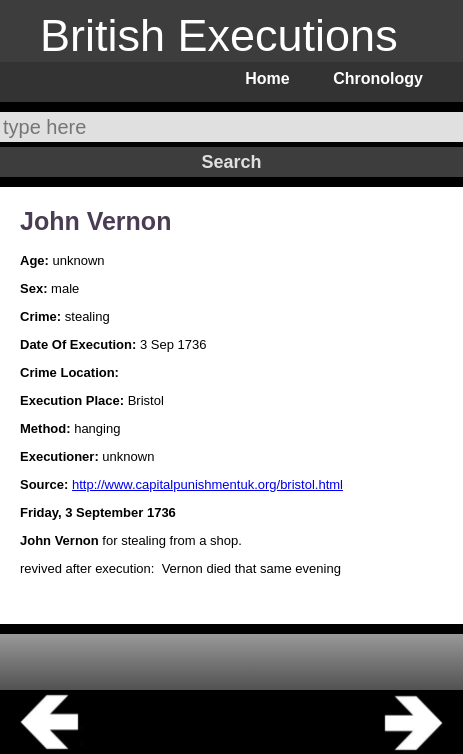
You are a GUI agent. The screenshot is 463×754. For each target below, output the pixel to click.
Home (267, 78)
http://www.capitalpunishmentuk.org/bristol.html (207, 484)
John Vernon (95, 221)
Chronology (378, 78)
